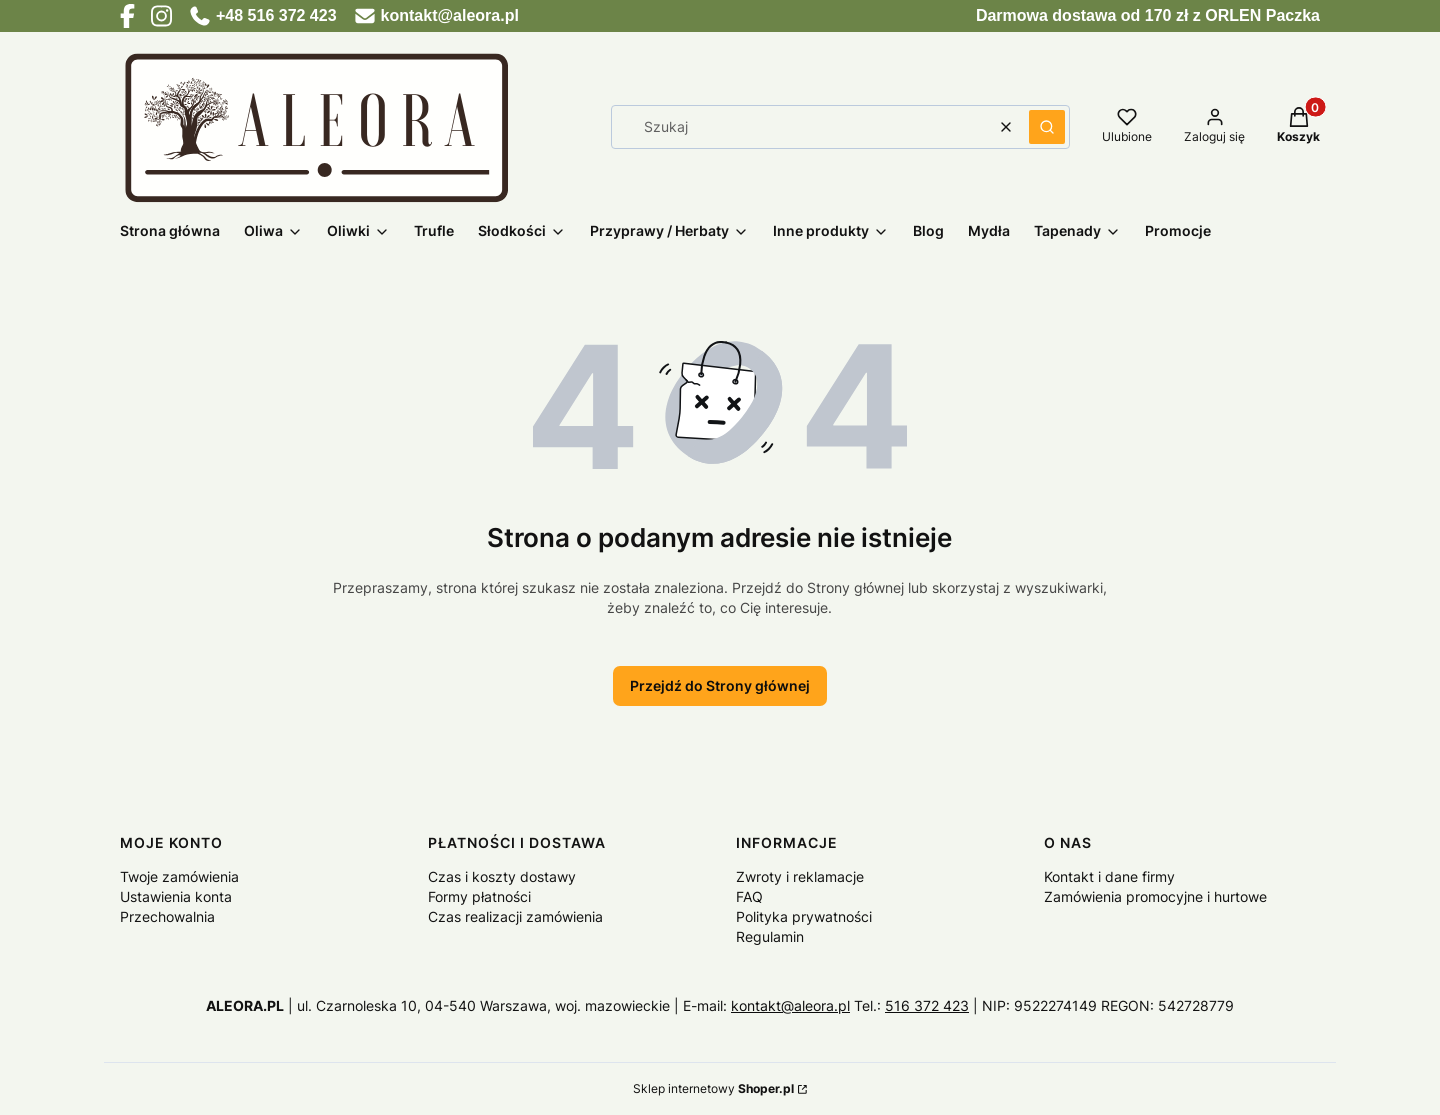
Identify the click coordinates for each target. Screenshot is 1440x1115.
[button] (1047, 127)
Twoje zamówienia (179, 876)
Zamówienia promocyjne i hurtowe (1155, 896)
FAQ (749, 896)
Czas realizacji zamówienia (515, 916)
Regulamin (770, 936)
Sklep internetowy (713, 1088)
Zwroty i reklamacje (800, 876)
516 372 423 (927, 1005)
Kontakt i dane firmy (1109, 876)
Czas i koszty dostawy (502, 876)
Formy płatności (479, 896)
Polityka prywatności (804, 916)
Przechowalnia (167, 916)
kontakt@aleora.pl (790, 1005)
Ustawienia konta (176, 896)
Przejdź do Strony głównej (720, 685)
